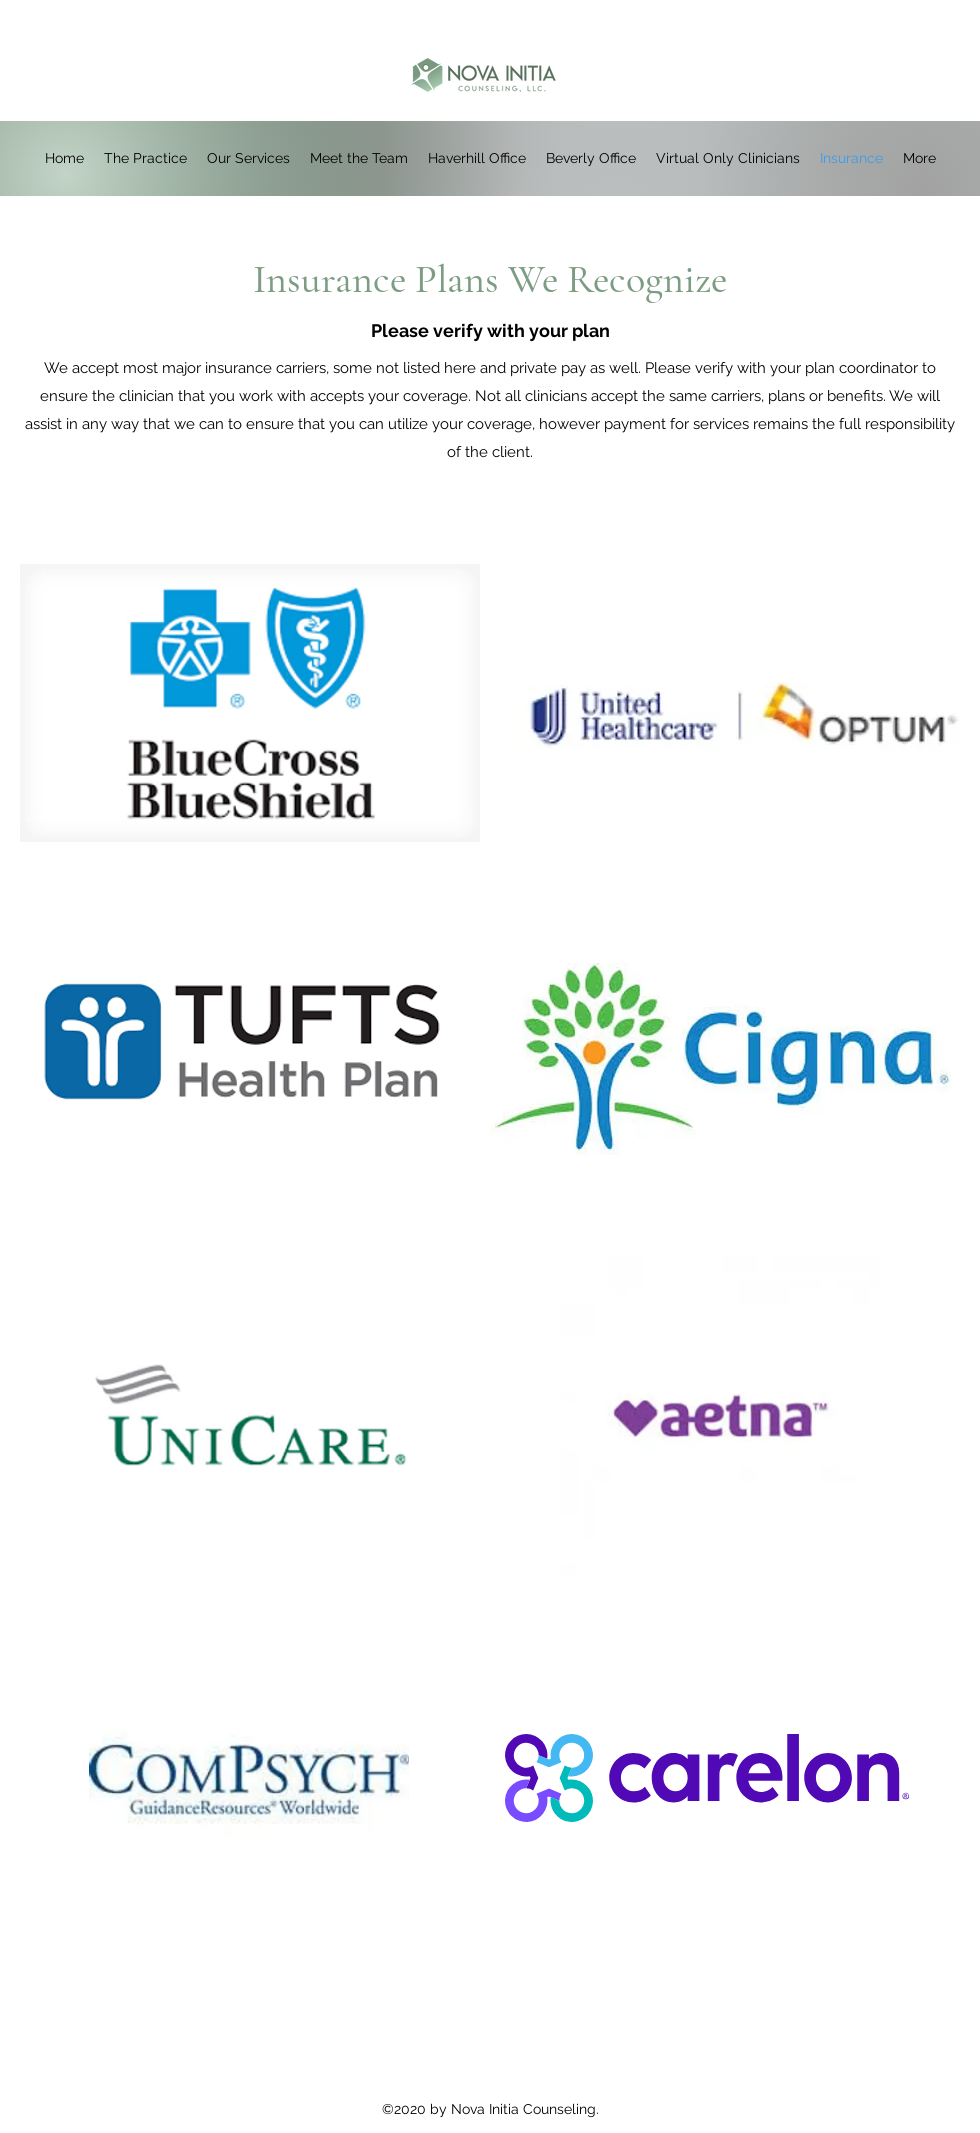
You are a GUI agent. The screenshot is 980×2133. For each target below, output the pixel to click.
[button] (477, 158)
